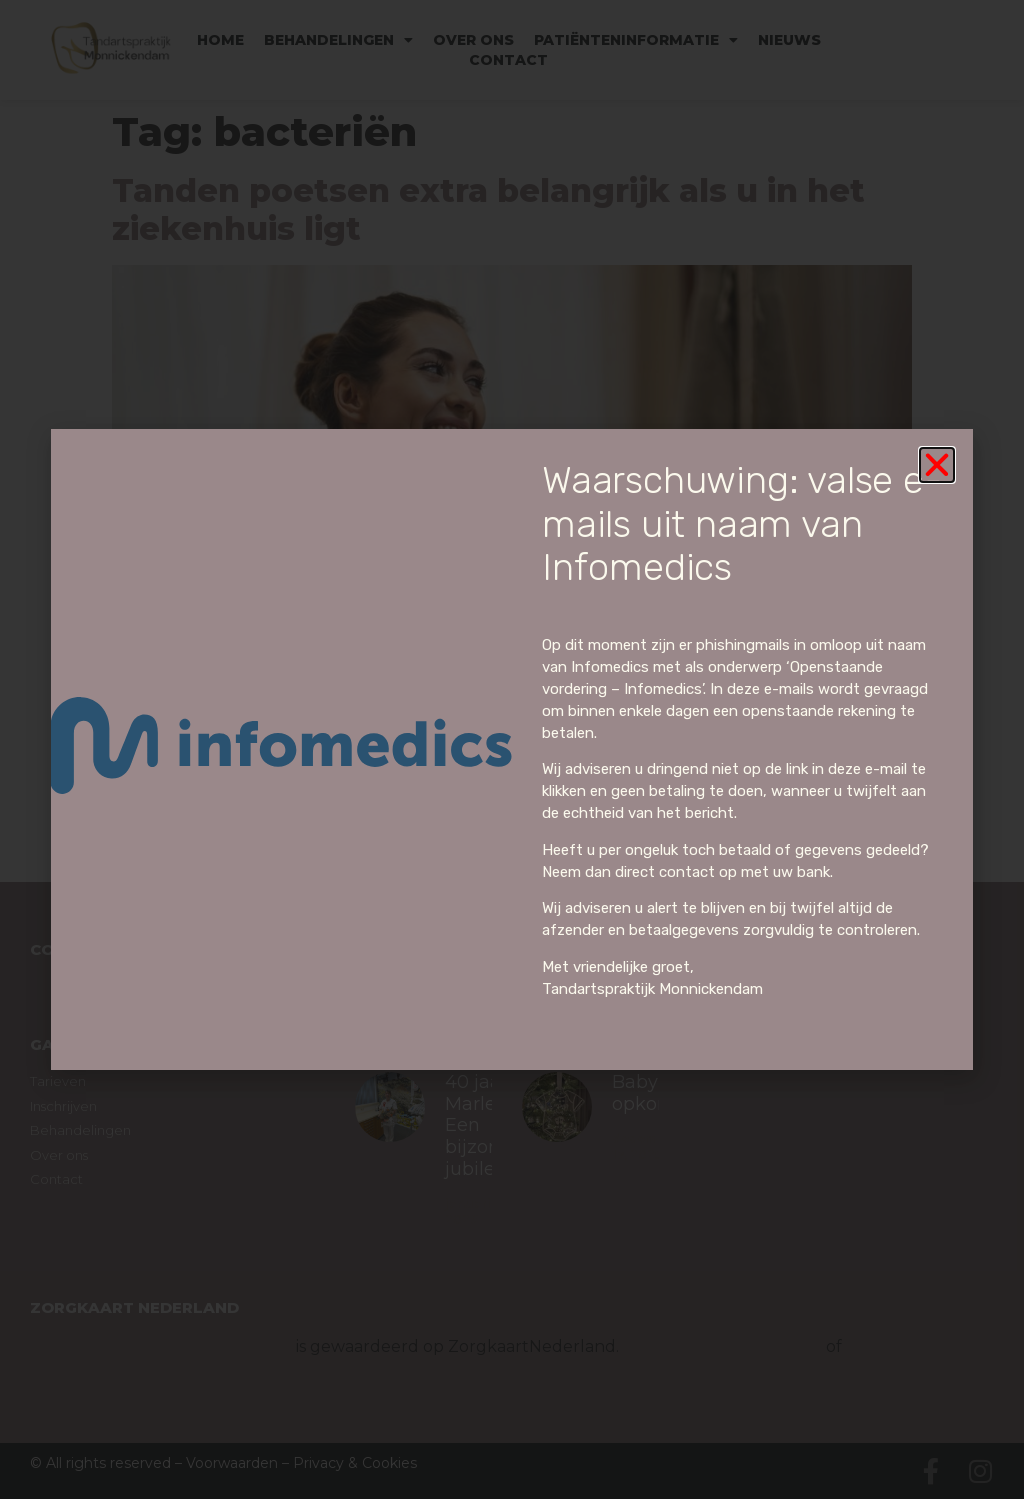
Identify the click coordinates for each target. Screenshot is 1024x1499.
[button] (937, 465)
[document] (512, 749)
